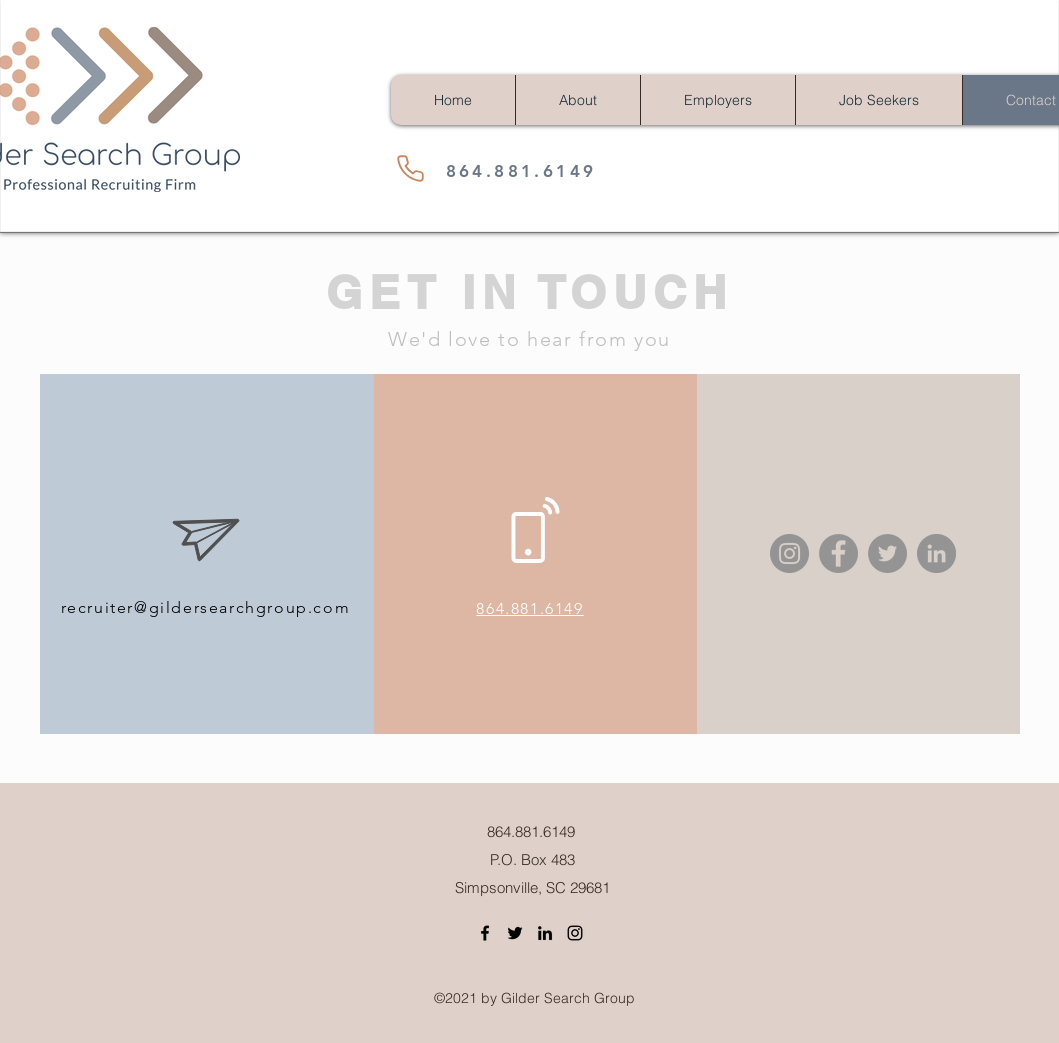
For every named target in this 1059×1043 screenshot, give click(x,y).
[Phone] (411, 168)
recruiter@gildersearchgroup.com (206, 607)
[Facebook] (838, 553)
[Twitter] (887, 553)
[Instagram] (789, 553)
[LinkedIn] (936, 553)
